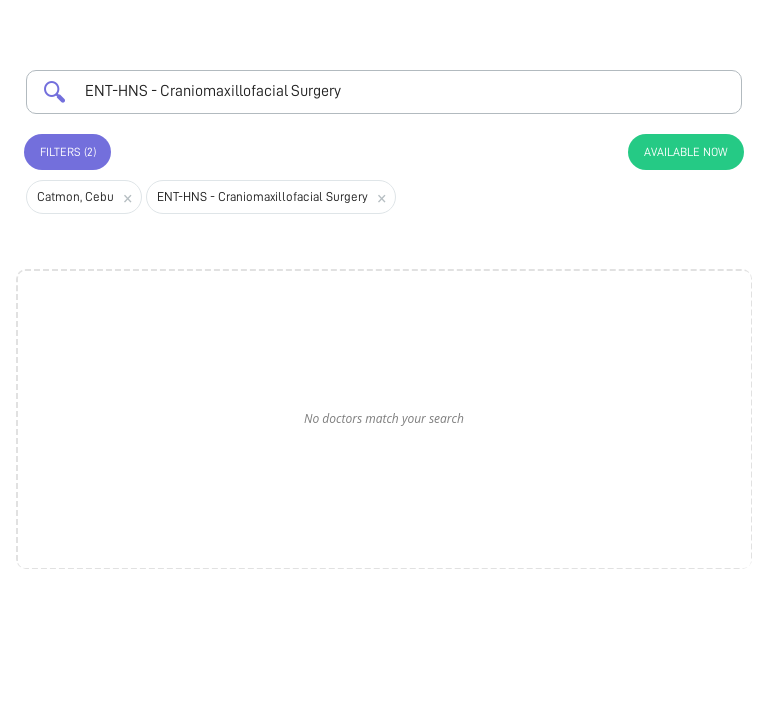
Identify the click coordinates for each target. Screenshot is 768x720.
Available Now (686, 152)
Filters (68, 152)
